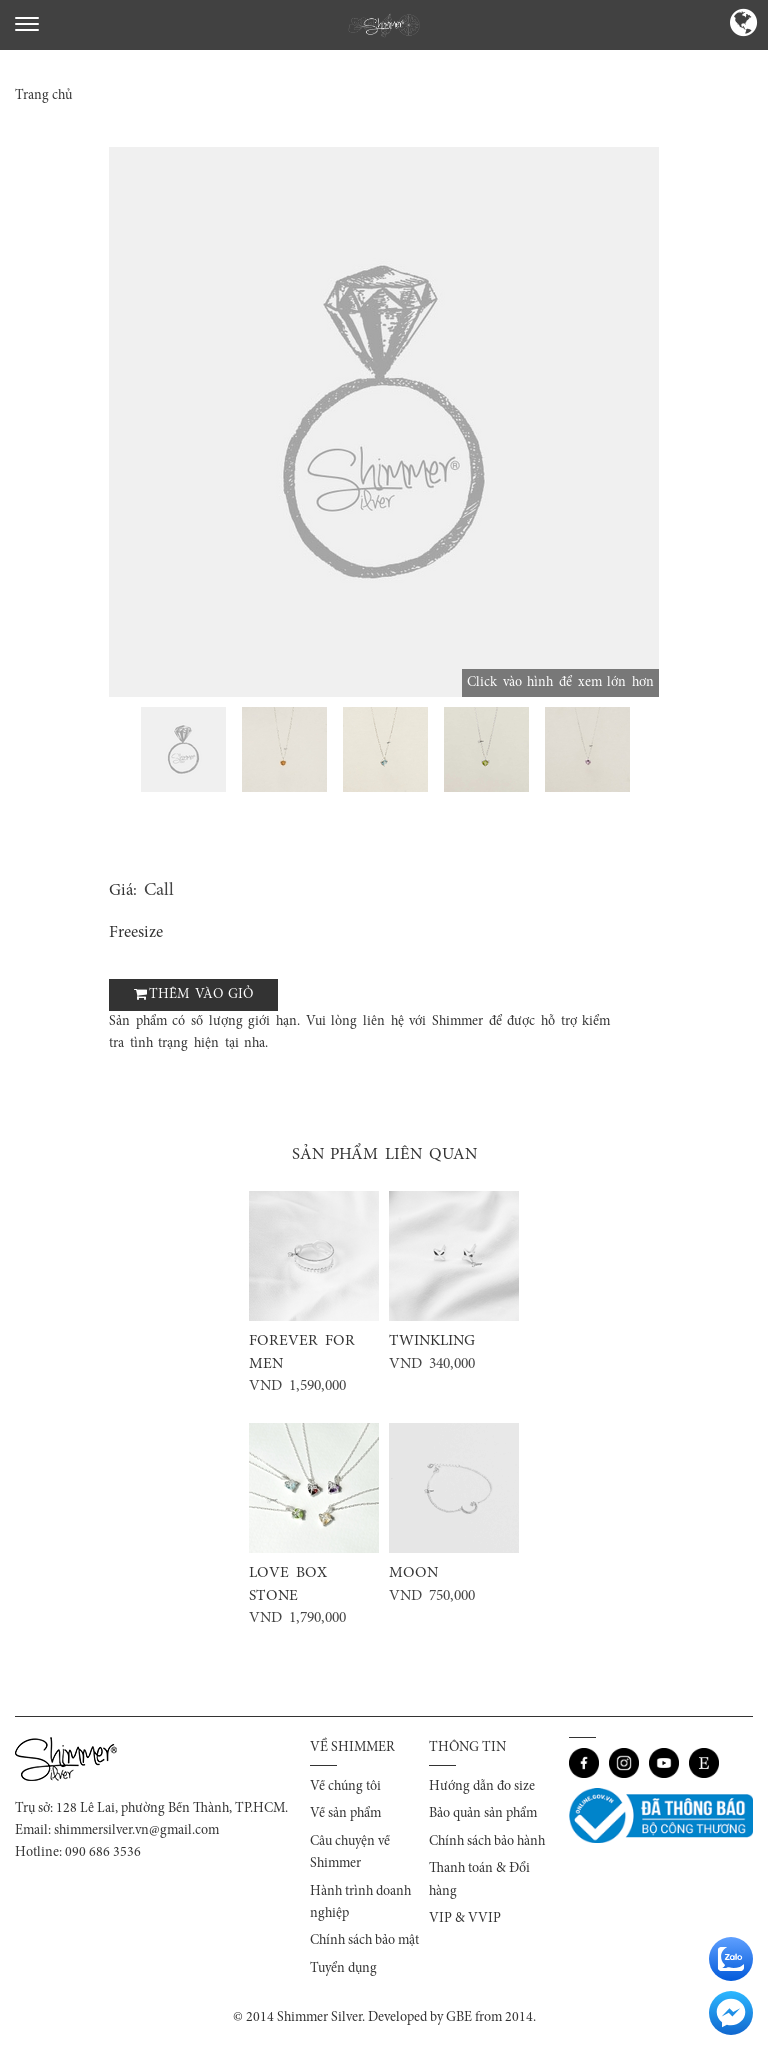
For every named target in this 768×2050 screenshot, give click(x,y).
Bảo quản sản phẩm (483, 1814)
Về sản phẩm (345, 1814)
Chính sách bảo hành (487, 1842)
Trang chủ (43, 96)
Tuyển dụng (343, 1969)
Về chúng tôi (345, 1787)
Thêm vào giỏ (201, 995)
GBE (459, 2018)
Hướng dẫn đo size (482, 1787)
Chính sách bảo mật (364, 1941)
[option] (384, 422)
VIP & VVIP (465, 1919)
